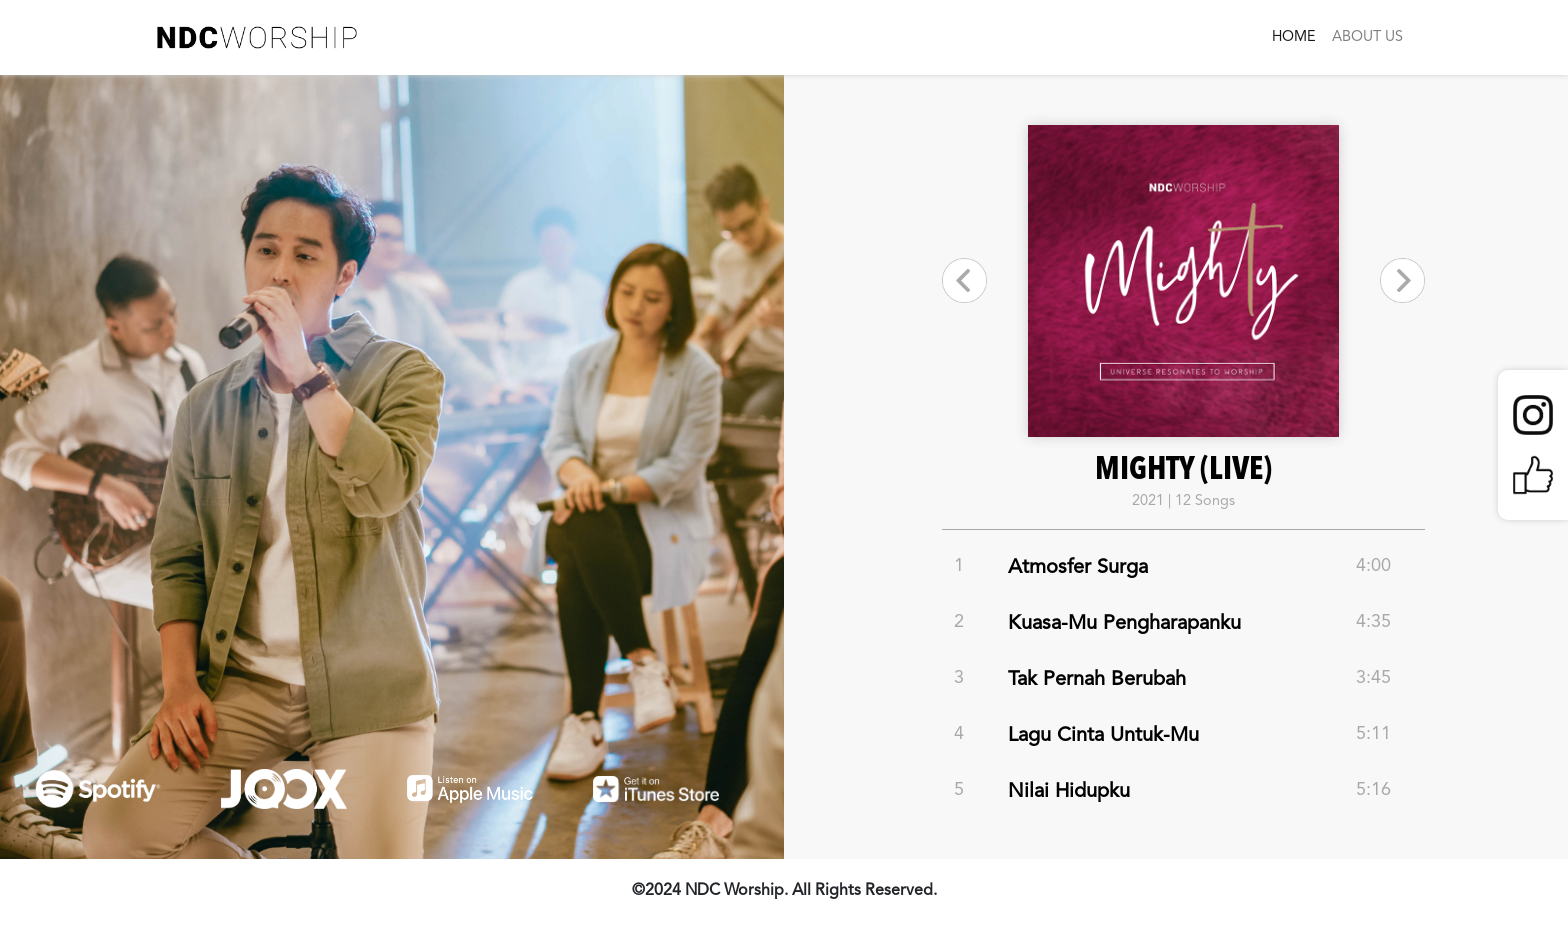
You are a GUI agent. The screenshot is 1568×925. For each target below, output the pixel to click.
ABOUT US (1367, 37)
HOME (1294, 37)
